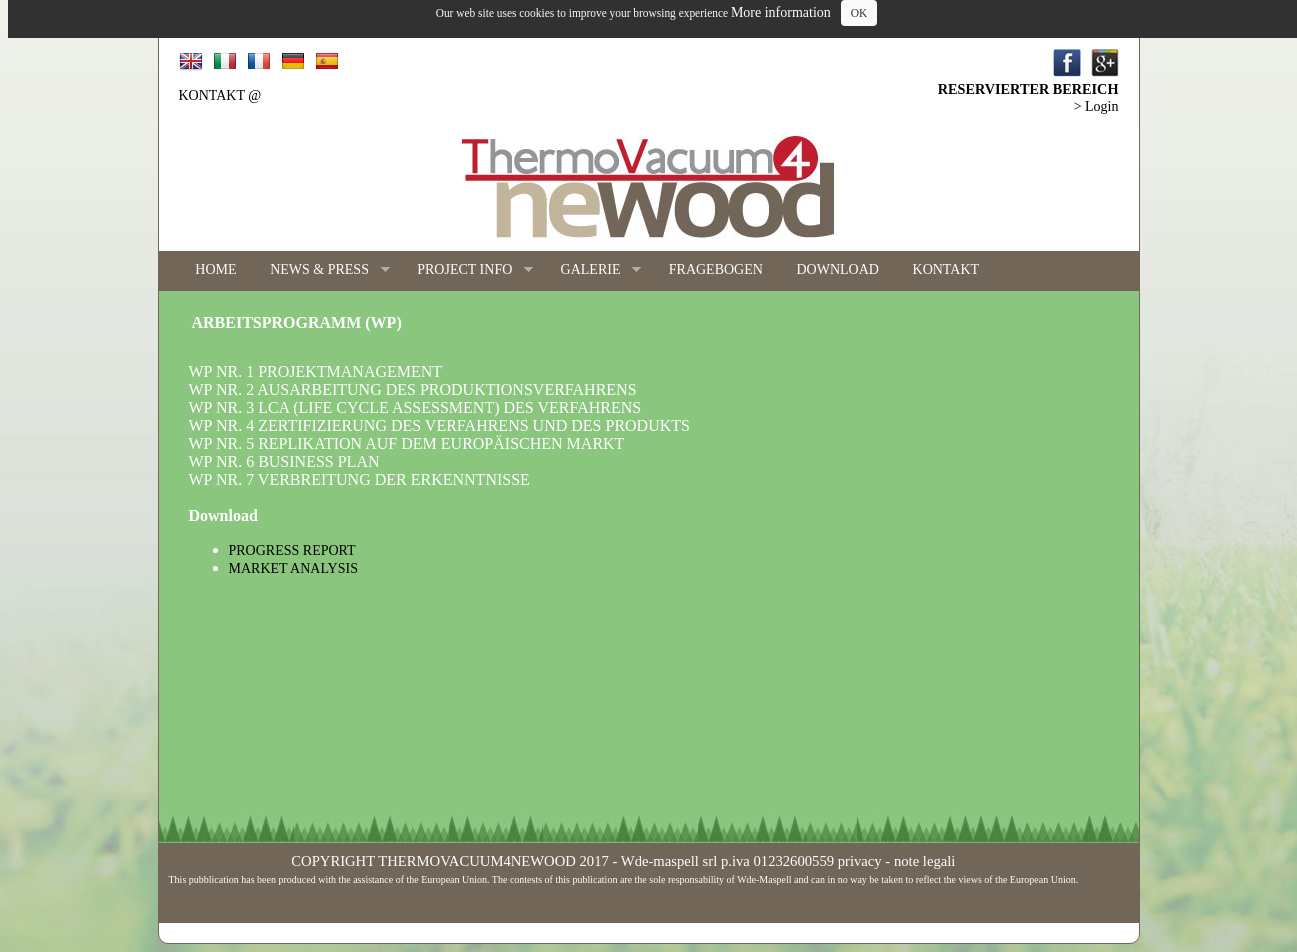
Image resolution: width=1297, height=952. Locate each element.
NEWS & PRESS (321, 270)
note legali (924, 861)
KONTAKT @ (220, 95)
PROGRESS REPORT (292, 550)
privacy (860, 861)
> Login (1096, 106)
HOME (215, 269)
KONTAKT (946, 269)
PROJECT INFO (466, 270)
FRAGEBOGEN (716, 269)
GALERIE (593, 270)
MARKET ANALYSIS (293, 568)
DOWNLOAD (837, 269)
